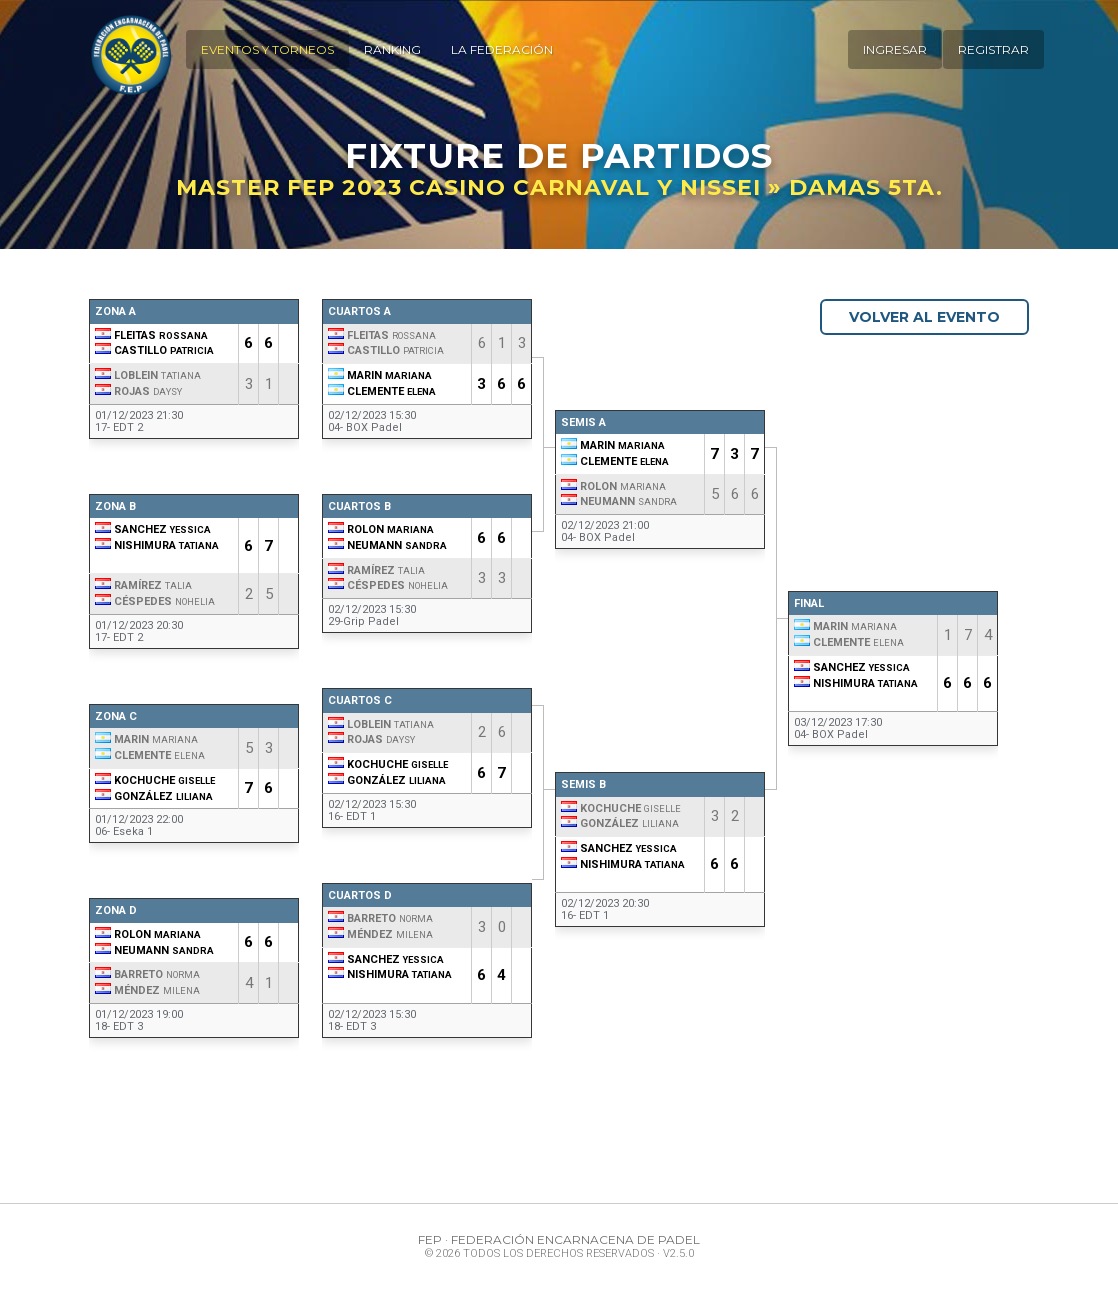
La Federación (500, 49)
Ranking (390, 49)
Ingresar (895, 49)
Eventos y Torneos (265, 49)
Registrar (993, 49)
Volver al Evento (921, 317)
